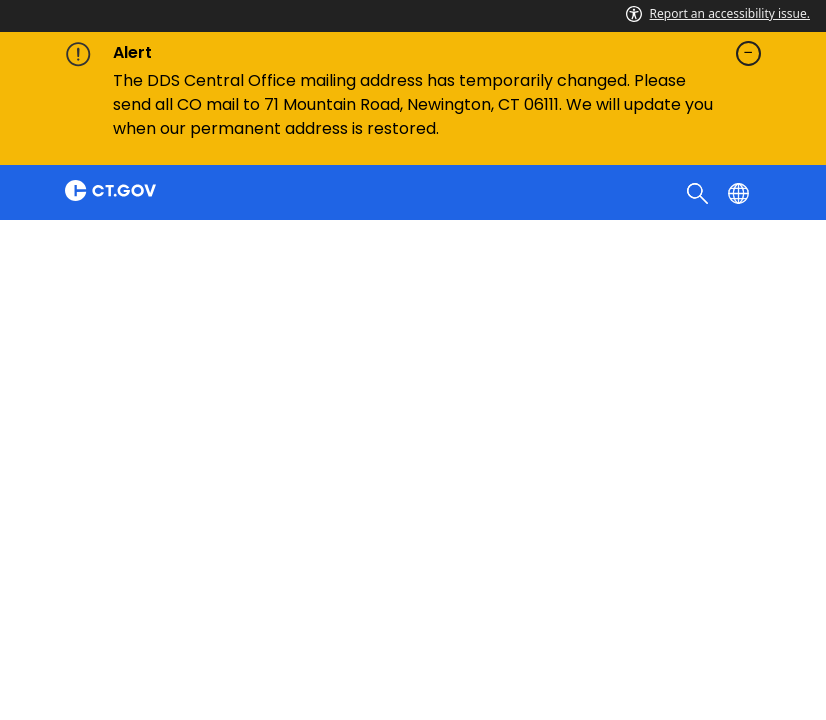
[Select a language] (740, 192)
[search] (699, 192)
